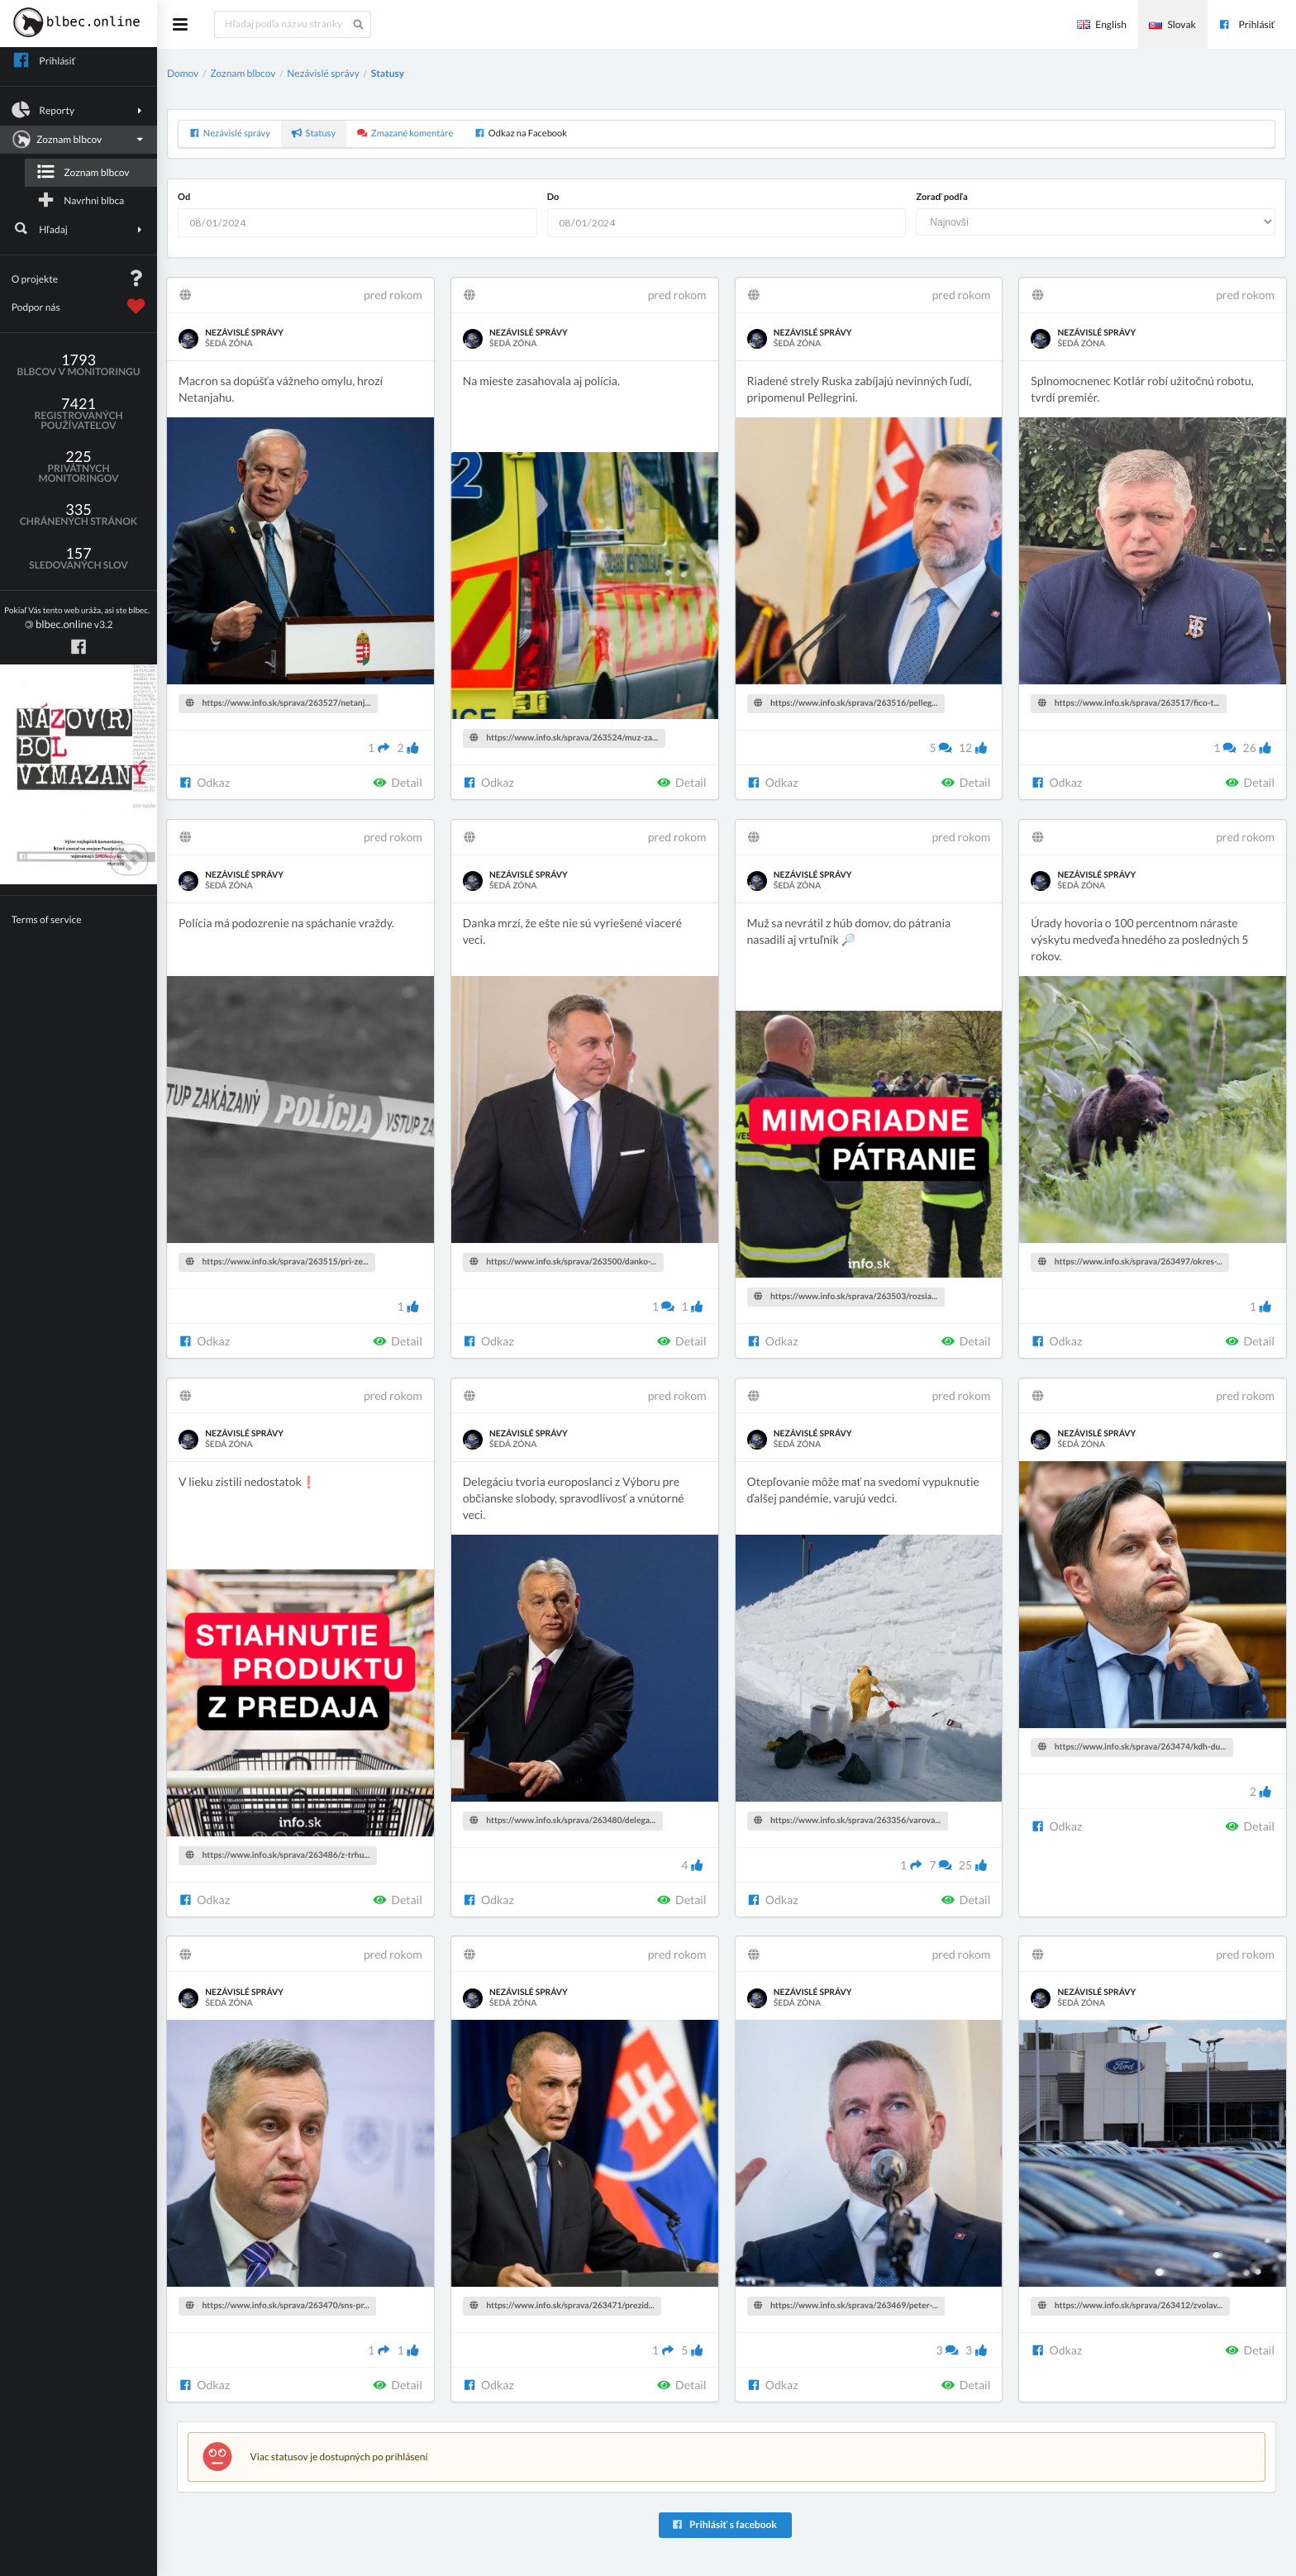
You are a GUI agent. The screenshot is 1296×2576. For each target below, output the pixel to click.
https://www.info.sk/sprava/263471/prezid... (561, 2306)
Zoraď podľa (941, 197)
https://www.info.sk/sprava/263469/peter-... (845, 2306)
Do (553, 197)
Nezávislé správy (323, 73)
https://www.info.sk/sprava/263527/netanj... (278, 703)
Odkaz (204, 782)
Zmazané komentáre (405, 133)
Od (184, 197)
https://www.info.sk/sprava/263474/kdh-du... (1132, 1747)
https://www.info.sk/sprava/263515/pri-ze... (277, 1262)
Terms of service (47, 919)
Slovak (1172, 24)
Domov (182, 73)
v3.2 (77, 618)
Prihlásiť (1246, 24)
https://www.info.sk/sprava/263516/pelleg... (845, 703)
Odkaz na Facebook (520, 133)
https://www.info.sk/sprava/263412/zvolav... (1130, 2306)
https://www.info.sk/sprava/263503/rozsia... (845, 1297)
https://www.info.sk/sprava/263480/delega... (562, 1821)
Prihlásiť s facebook (723, 2524)
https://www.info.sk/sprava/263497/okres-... (1130, 1262)
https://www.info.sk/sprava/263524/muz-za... (563, 738)
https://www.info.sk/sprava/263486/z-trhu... (278, 1855)
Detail (397, 782)
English (1102, 24)
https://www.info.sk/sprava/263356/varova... (847, 1821)
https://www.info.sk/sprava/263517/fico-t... (1129, 703)
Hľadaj (79, 229)
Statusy (387, 73)
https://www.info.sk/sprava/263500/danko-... (562, 1262)
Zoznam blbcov (77, 139)
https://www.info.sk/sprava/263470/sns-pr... (277, 2306)
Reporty (79, 110)
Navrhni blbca (80, 200)
